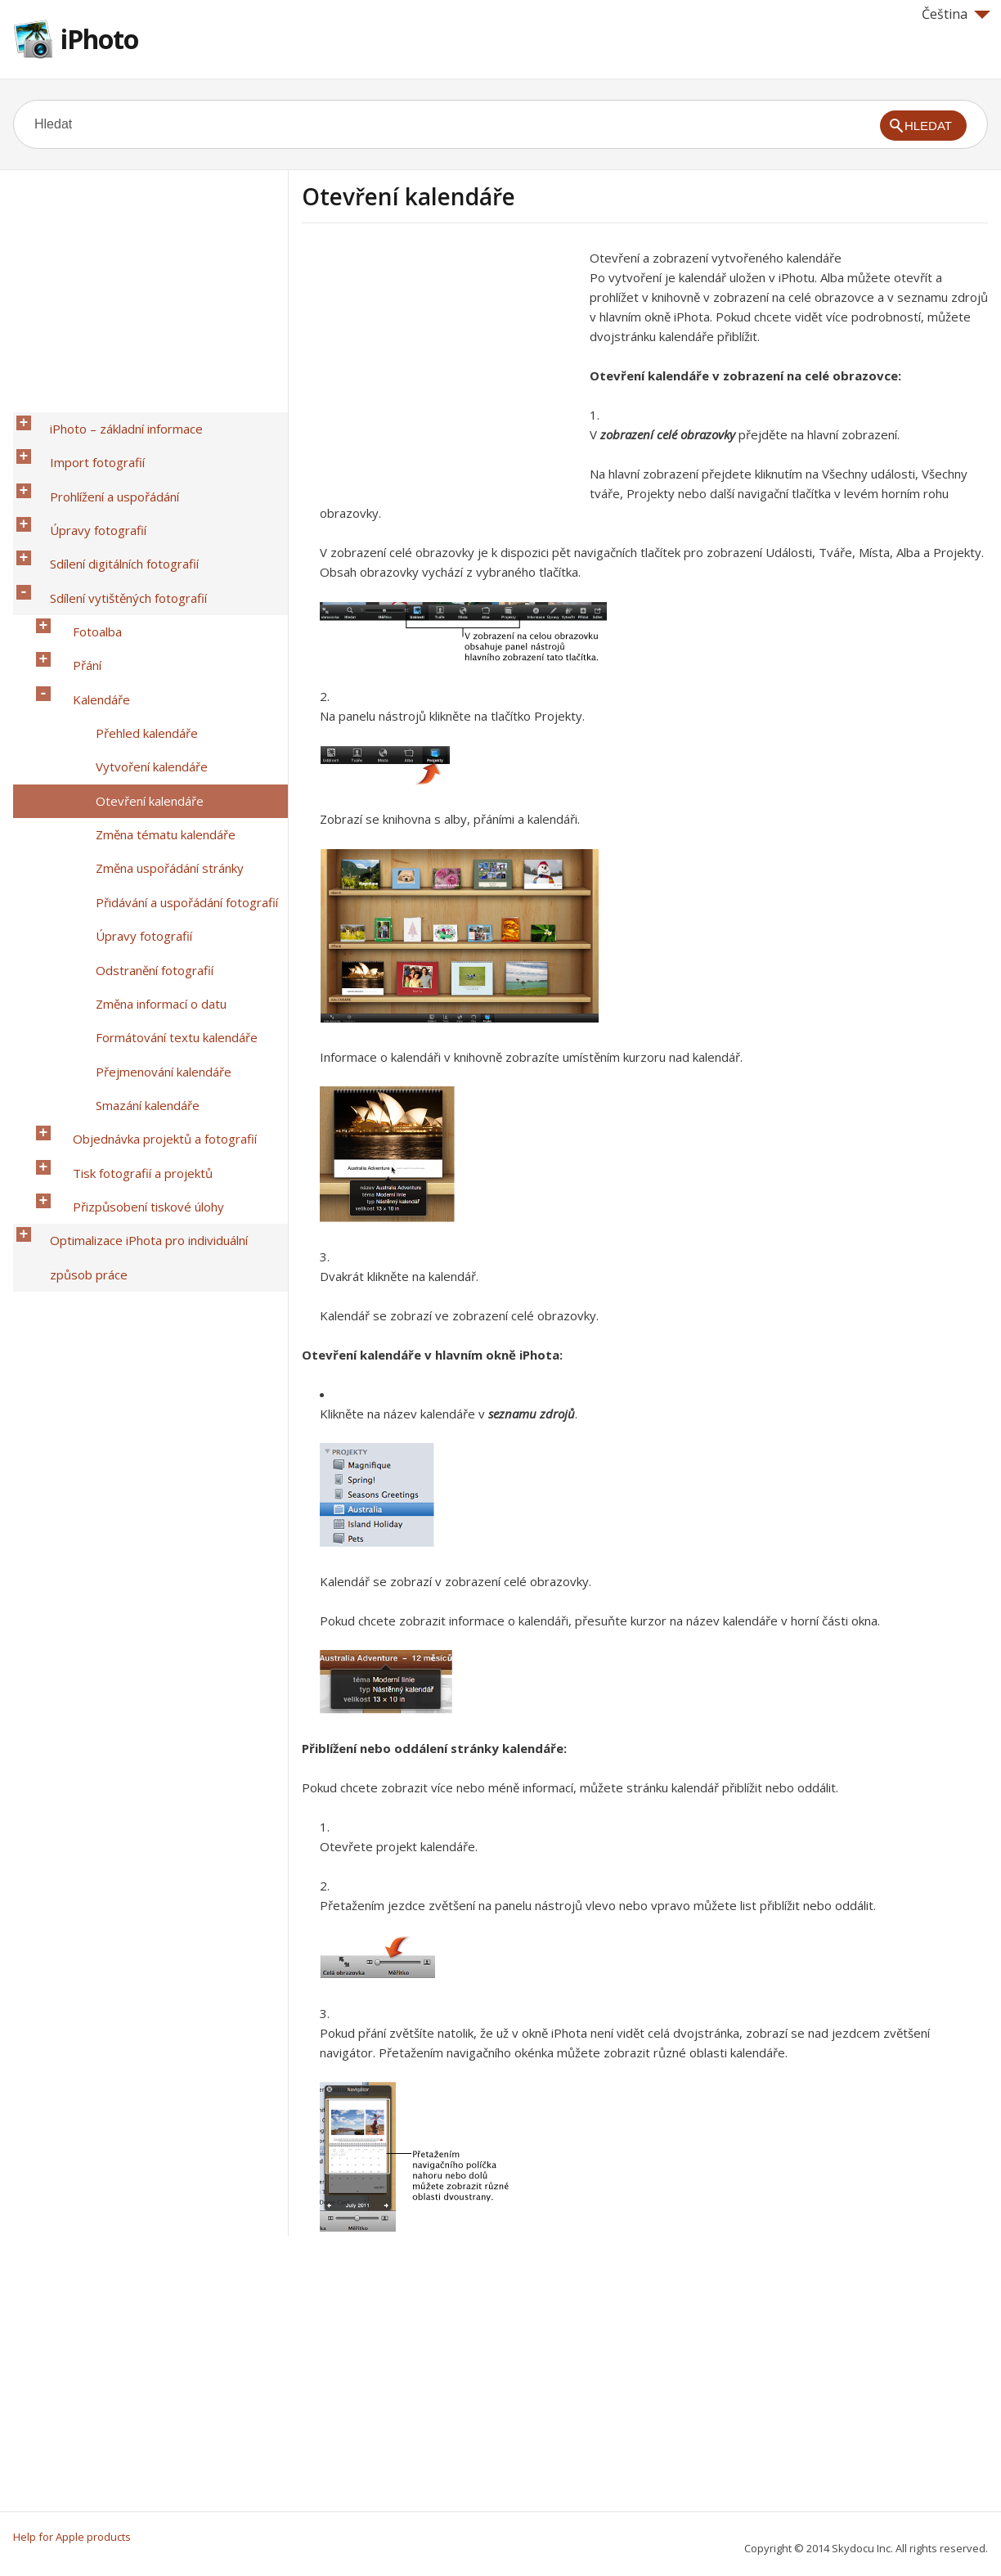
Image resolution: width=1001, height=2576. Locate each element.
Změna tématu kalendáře (152, 678)
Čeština (956, 14)
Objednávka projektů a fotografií (151, 869)
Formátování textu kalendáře (163, 806)
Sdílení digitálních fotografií (110, 508)
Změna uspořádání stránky (156, 699)
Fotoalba (83, 550)
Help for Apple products (72, 2536)
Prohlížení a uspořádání (100, 465)
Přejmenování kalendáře (150, 827)
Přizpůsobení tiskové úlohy (134, 912)
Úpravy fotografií (84, 487)
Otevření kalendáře (136, 657)
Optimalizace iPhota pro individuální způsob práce (158, 944)
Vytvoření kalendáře (138, 635)
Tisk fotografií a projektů (129, 891)
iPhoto (99, 38)
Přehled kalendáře (133, 614)
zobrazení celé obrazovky (667, 434)
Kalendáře (87, 593)
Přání (73, 572)
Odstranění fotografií (141, 763)
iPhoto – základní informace (112, 423)
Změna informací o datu (147, 784)
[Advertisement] (439, 362)
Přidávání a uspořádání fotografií (173, 721)
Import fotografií (83, 444)
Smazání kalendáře (134, 848)
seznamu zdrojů (531, 1413)
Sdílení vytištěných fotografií (114, 529)
